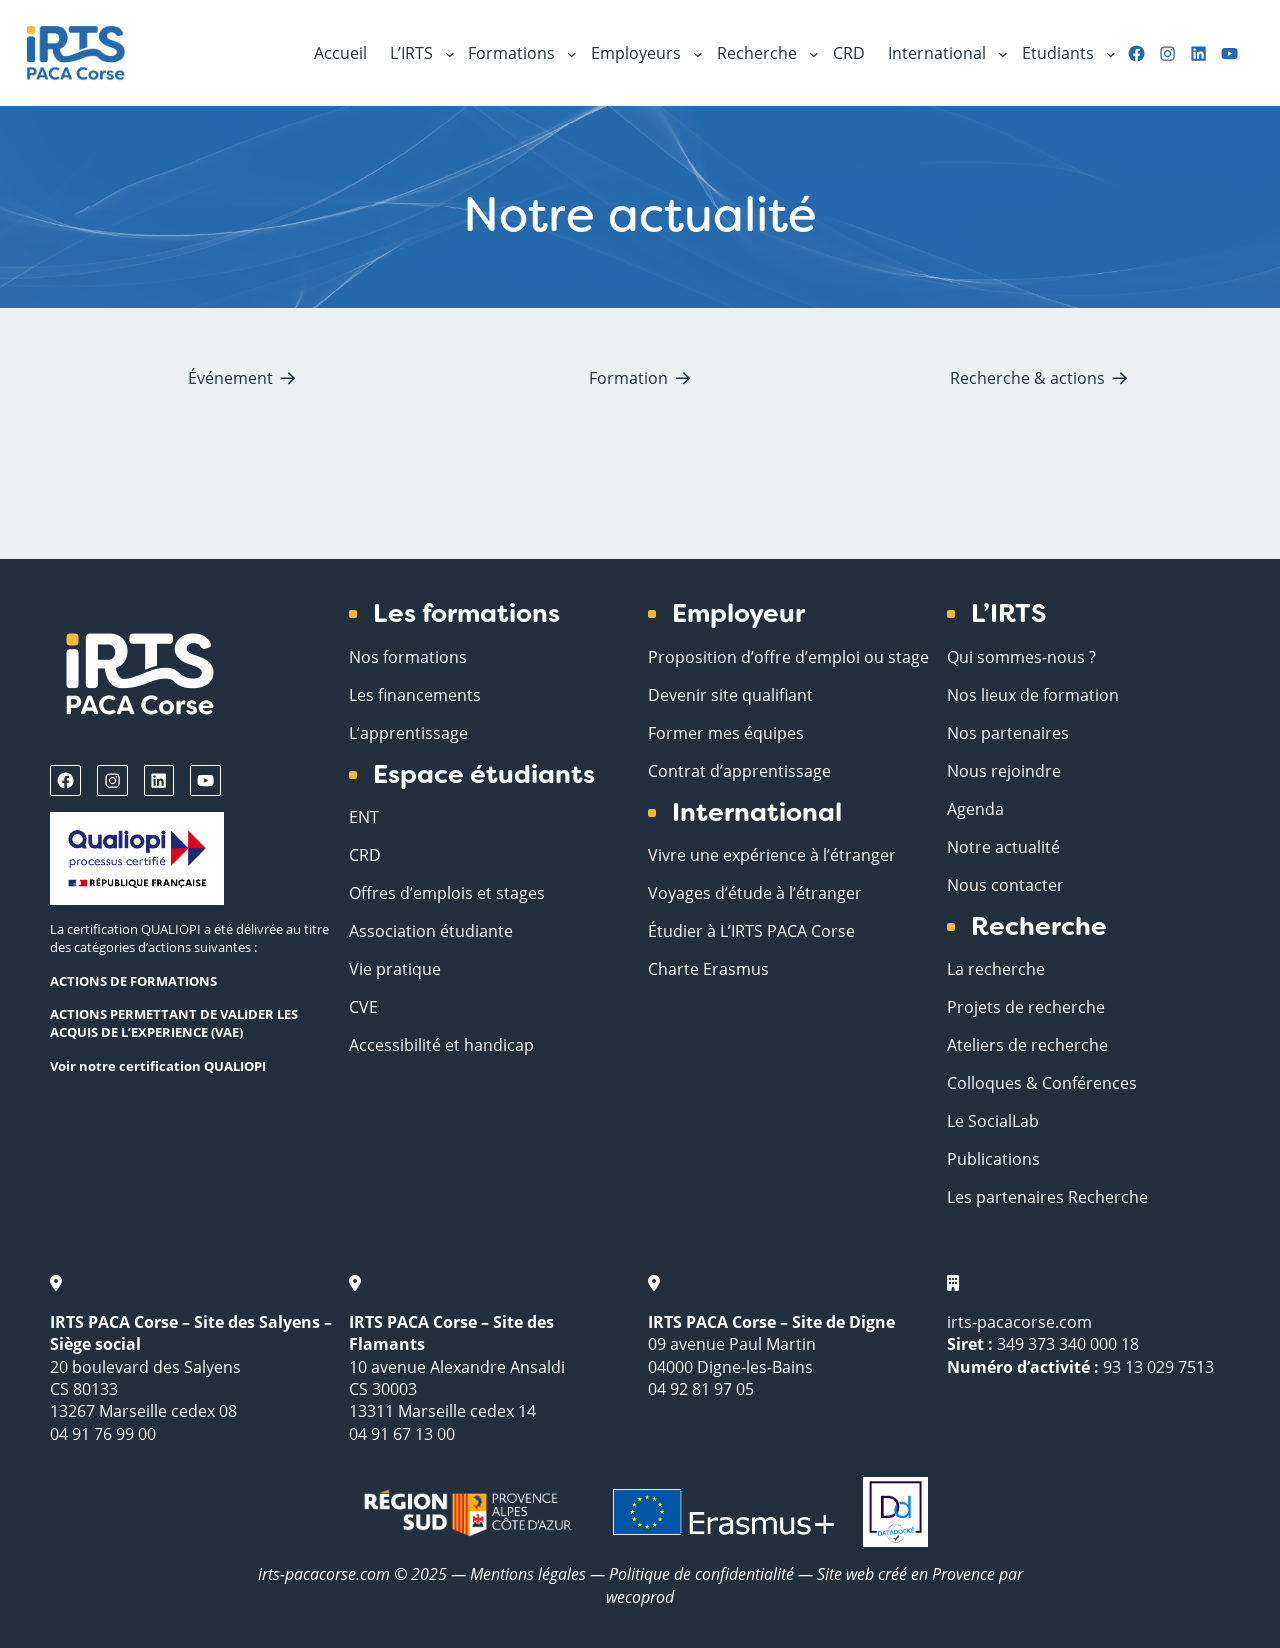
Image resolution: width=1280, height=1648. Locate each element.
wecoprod (640, 1596)
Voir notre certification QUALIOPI (158, 1066)
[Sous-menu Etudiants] (1111, 53)
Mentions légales (528, 1573)
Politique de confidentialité (703, 1573)
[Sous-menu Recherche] (814, 53)
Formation (628, 378)
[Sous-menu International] (1003, 53)
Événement (230, 378)
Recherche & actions (1027, 378)
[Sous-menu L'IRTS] (450, 53)
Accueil (340, 53)
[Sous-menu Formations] (572, 53)
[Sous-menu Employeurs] (698, 53)
